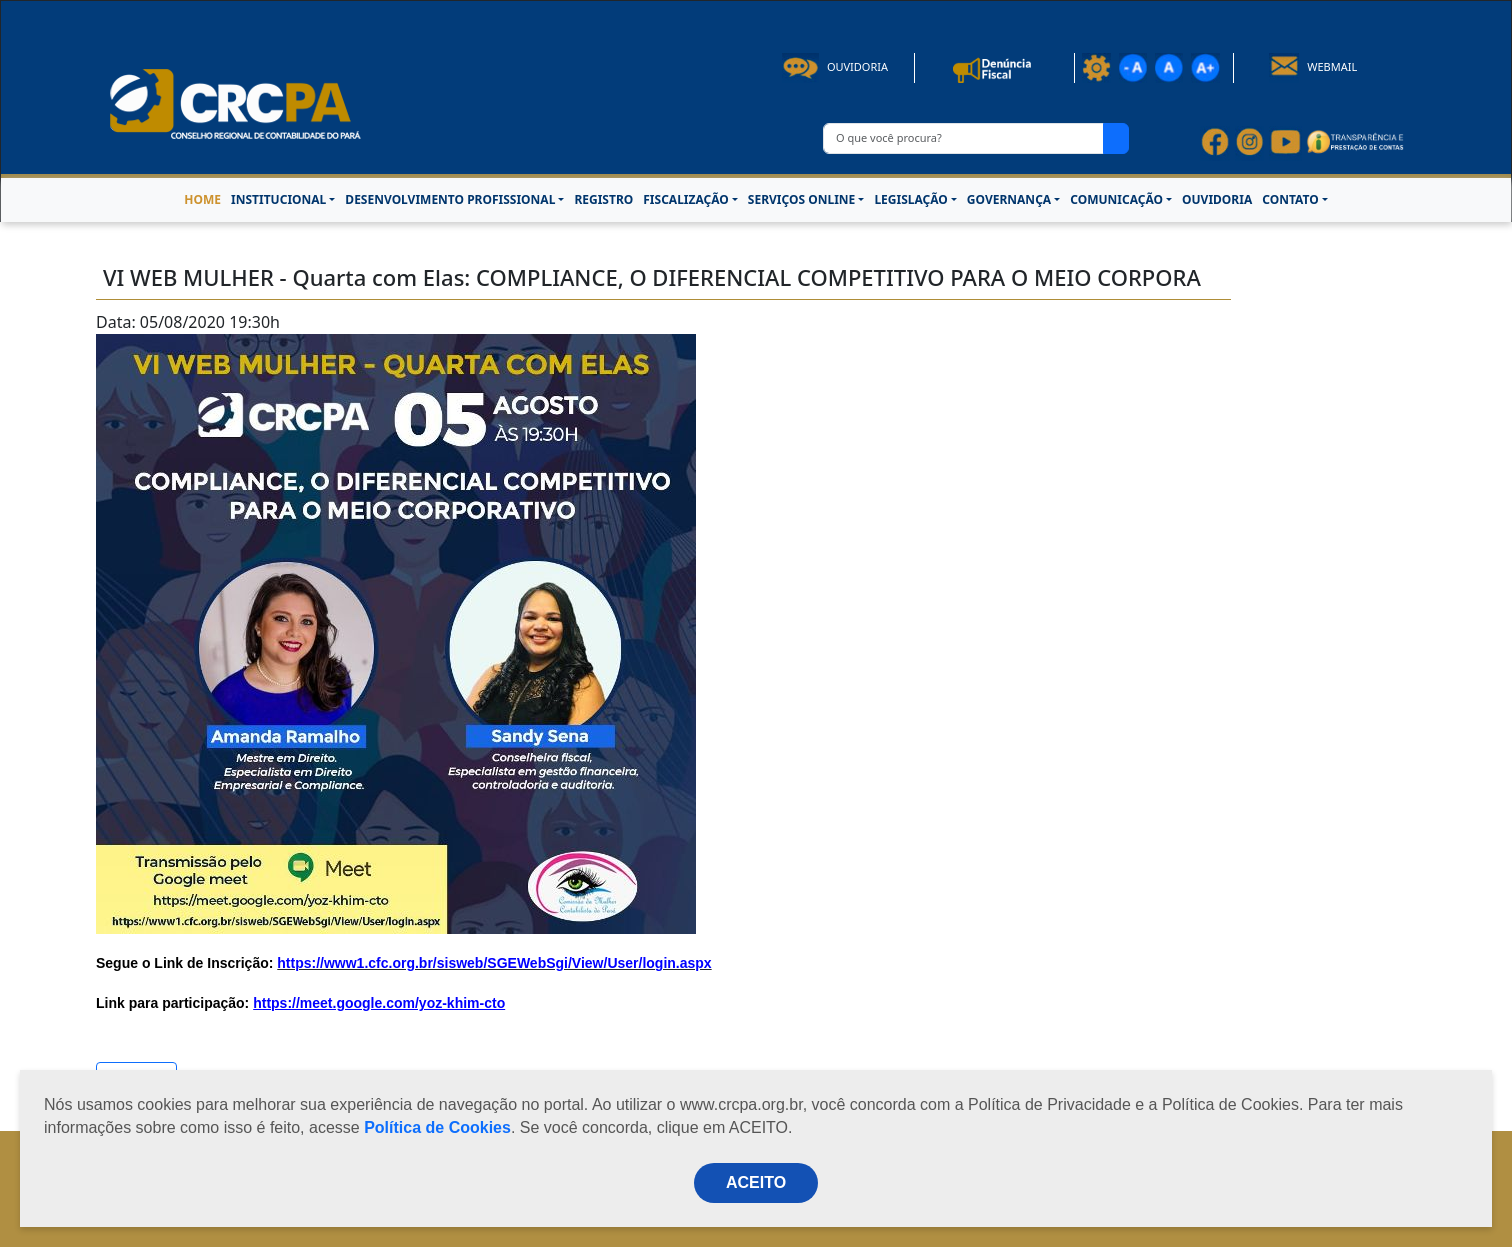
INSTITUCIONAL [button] (278, 199)
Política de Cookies (437, 1127)
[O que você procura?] (963, 138)
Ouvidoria (835, 66)
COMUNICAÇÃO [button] (1116, 199)
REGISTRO (603, 199)
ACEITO (756, 1182)
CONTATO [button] (1290, 199)
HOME (202, 199)
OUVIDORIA (1217, 199)
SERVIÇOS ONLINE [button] (801, 199)
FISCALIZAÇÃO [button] (686, 199)
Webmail (1313, 66)
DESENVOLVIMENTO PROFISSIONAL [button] (450, 199)
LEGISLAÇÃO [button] (910, 199)
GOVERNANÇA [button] (1009, 199)
